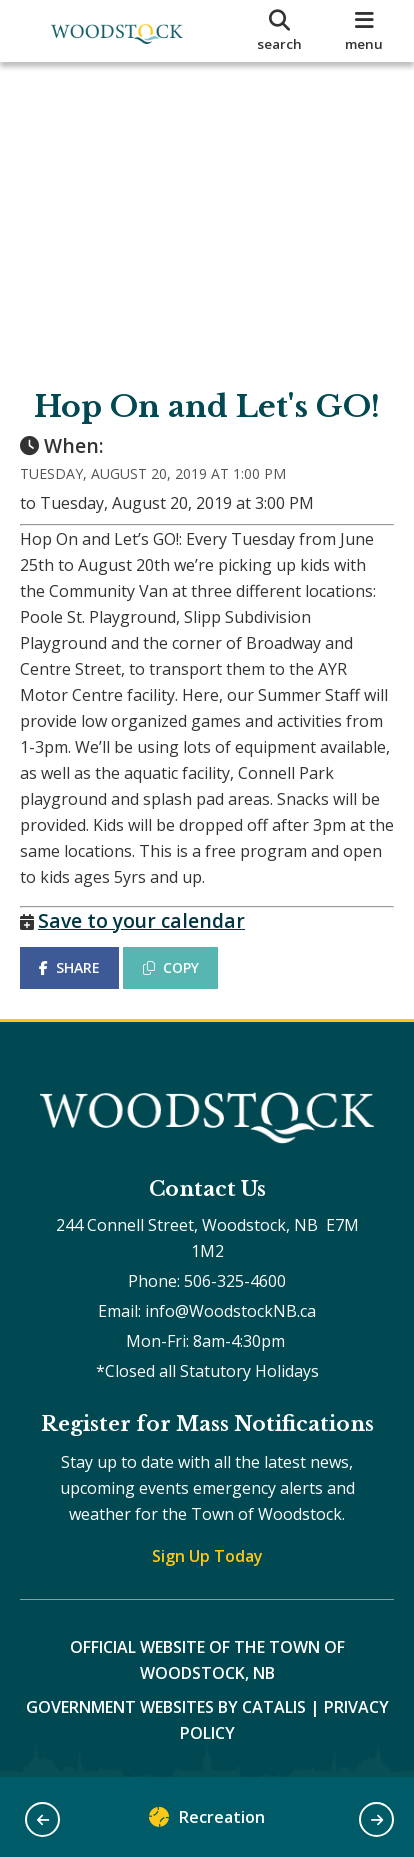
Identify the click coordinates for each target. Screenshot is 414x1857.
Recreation (207, 1821)
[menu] (364, 31)
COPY (171, 967)
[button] (42, 1819)
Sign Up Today (207, 1556)
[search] (279, 31)
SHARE (69, 967)
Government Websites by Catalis (166, 1707)
